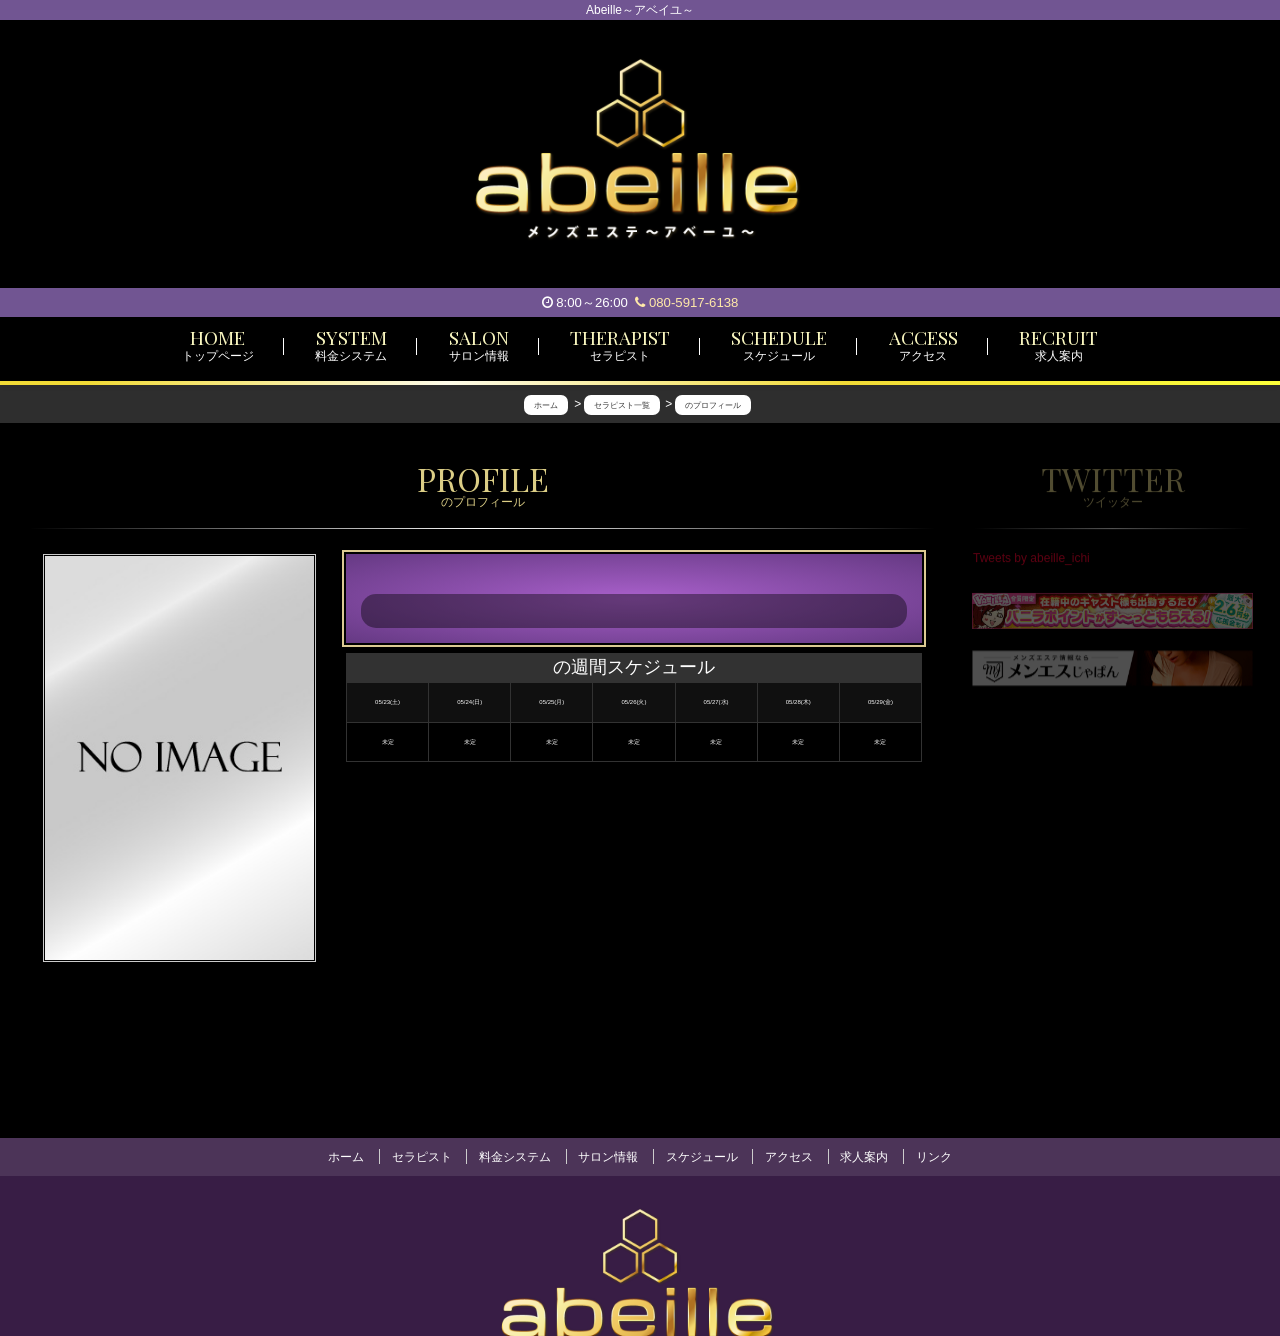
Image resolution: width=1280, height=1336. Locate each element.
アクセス (789, 1157)
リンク (934, 1157)
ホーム (346, 1157)
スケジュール (702, 1157)
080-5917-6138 (686, 302)
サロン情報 (608, 1157)
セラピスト (422, 1157)
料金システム (515, 1157)
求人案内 (864, 1157)
